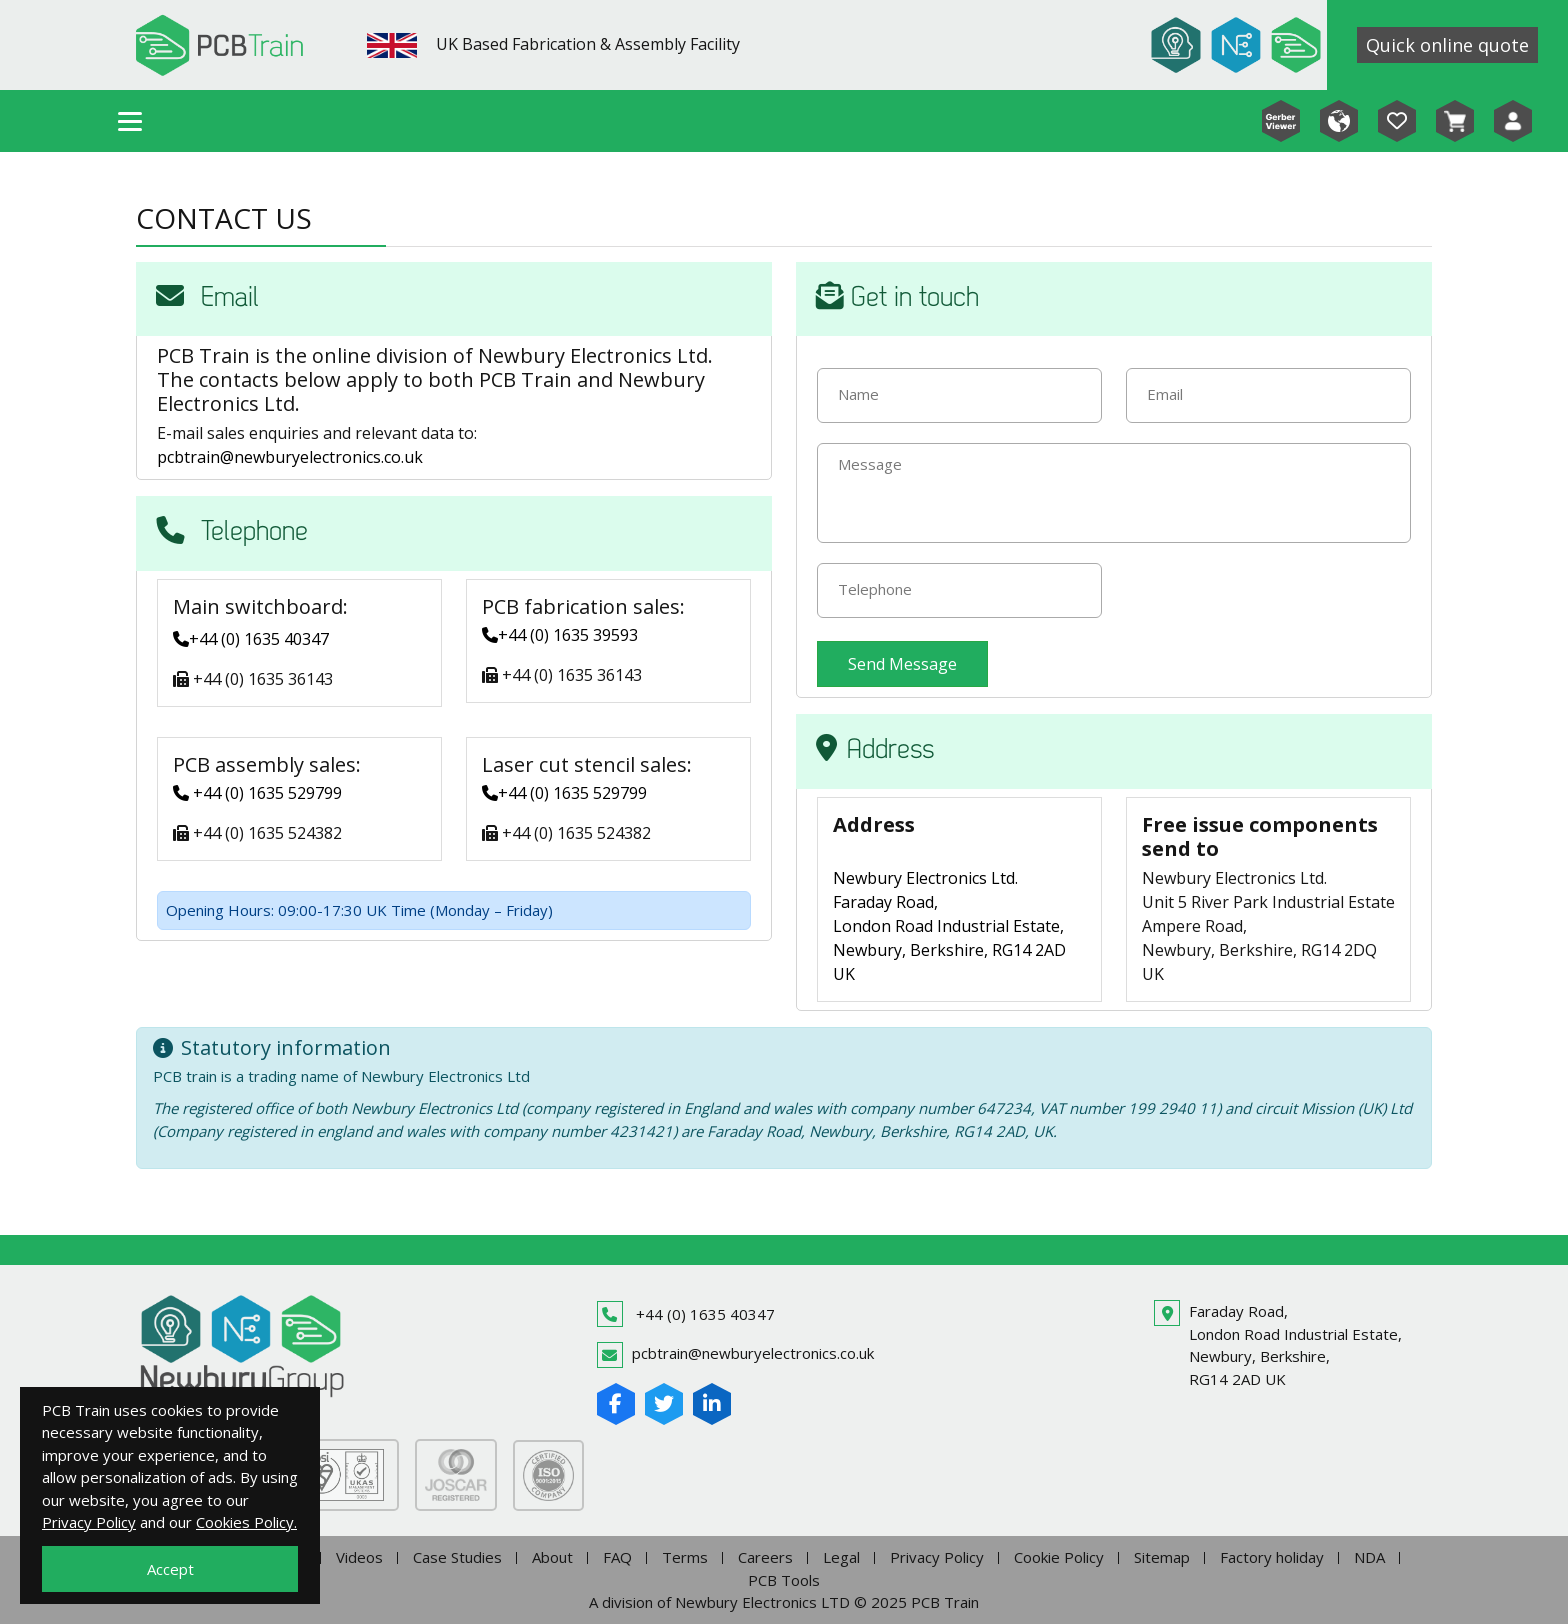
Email (1165, 394)
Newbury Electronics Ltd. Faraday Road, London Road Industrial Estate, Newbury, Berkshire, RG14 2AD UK (949, 926)
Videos (359, 1557)
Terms (685, 1557)
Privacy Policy (937, 1557)
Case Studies (457, 1557)
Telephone (875, 589)
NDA (1369, 1557)
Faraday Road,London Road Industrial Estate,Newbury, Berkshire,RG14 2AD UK (1295, 1345)
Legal (841, 1557)
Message (870, 464)
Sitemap (1162, 1557)
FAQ (617, 1557)
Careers (765, 1557)
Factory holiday (1272, 1557)
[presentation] (1278, 602)
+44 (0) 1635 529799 (257, 793)
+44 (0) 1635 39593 (560, 635)
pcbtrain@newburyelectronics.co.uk (290, 457)
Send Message (902, 664)
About (552, 1557)
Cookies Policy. (246, 1522)
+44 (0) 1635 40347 (251, 639)
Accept (170, 1569)
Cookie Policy (1059, 1557)
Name (858, 394)
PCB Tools (784, 1580)
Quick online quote (1447, 45)
